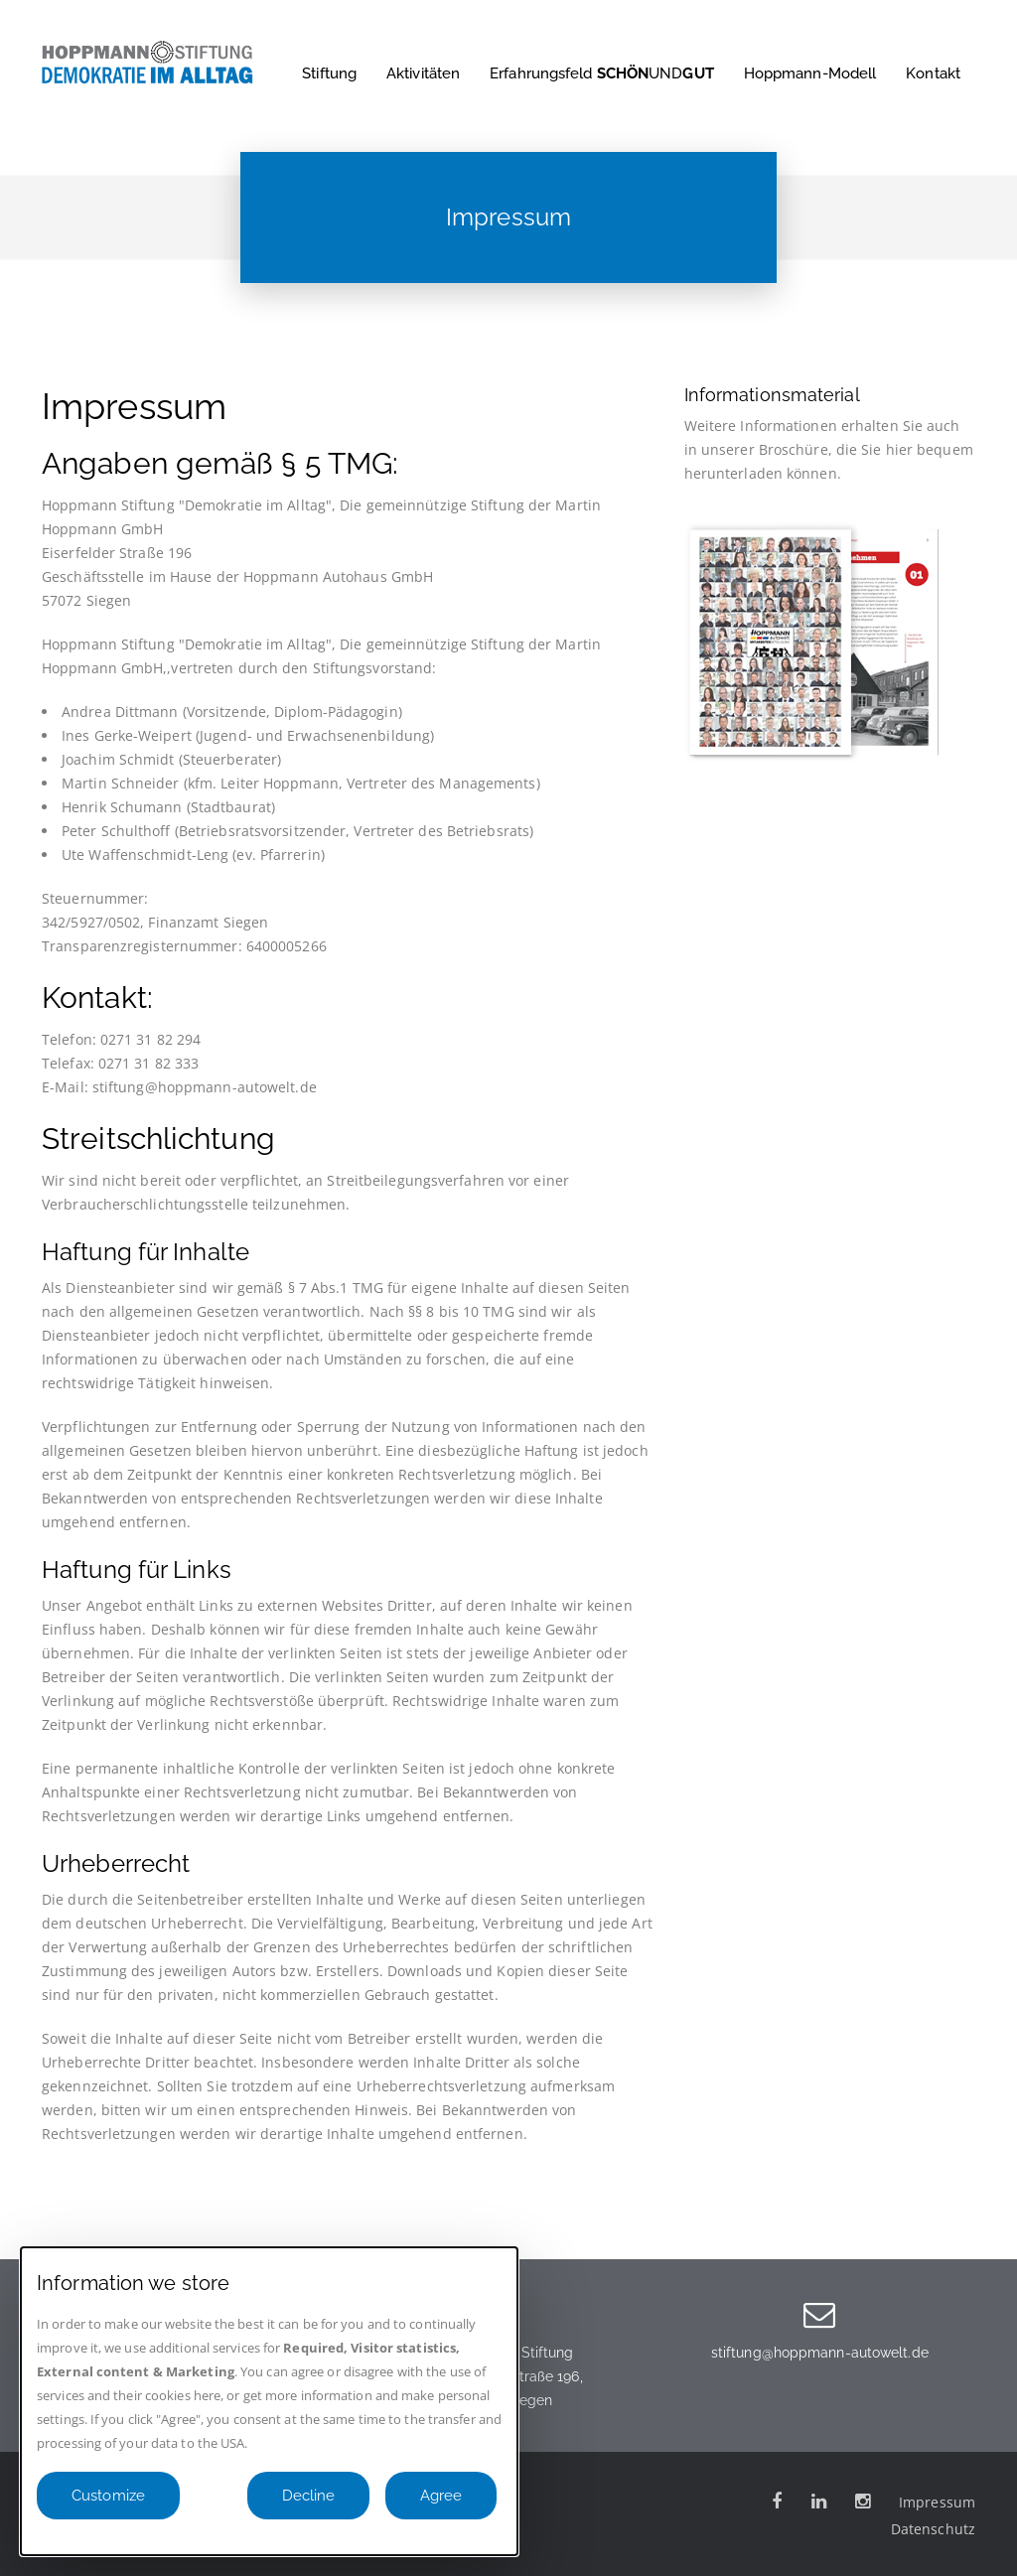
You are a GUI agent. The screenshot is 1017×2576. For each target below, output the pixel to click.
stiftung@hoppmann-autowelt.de (820, 2353)
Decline (308, 2495)
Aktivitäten (423, 73)
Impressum (937, 2502)
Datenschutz (933, 2528)
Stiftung (329, 73)
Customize (108, 2495)
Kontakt (933, 73)
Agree (441, 2495)
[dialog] (269, 2401)
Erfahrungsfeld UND (602, 73)
